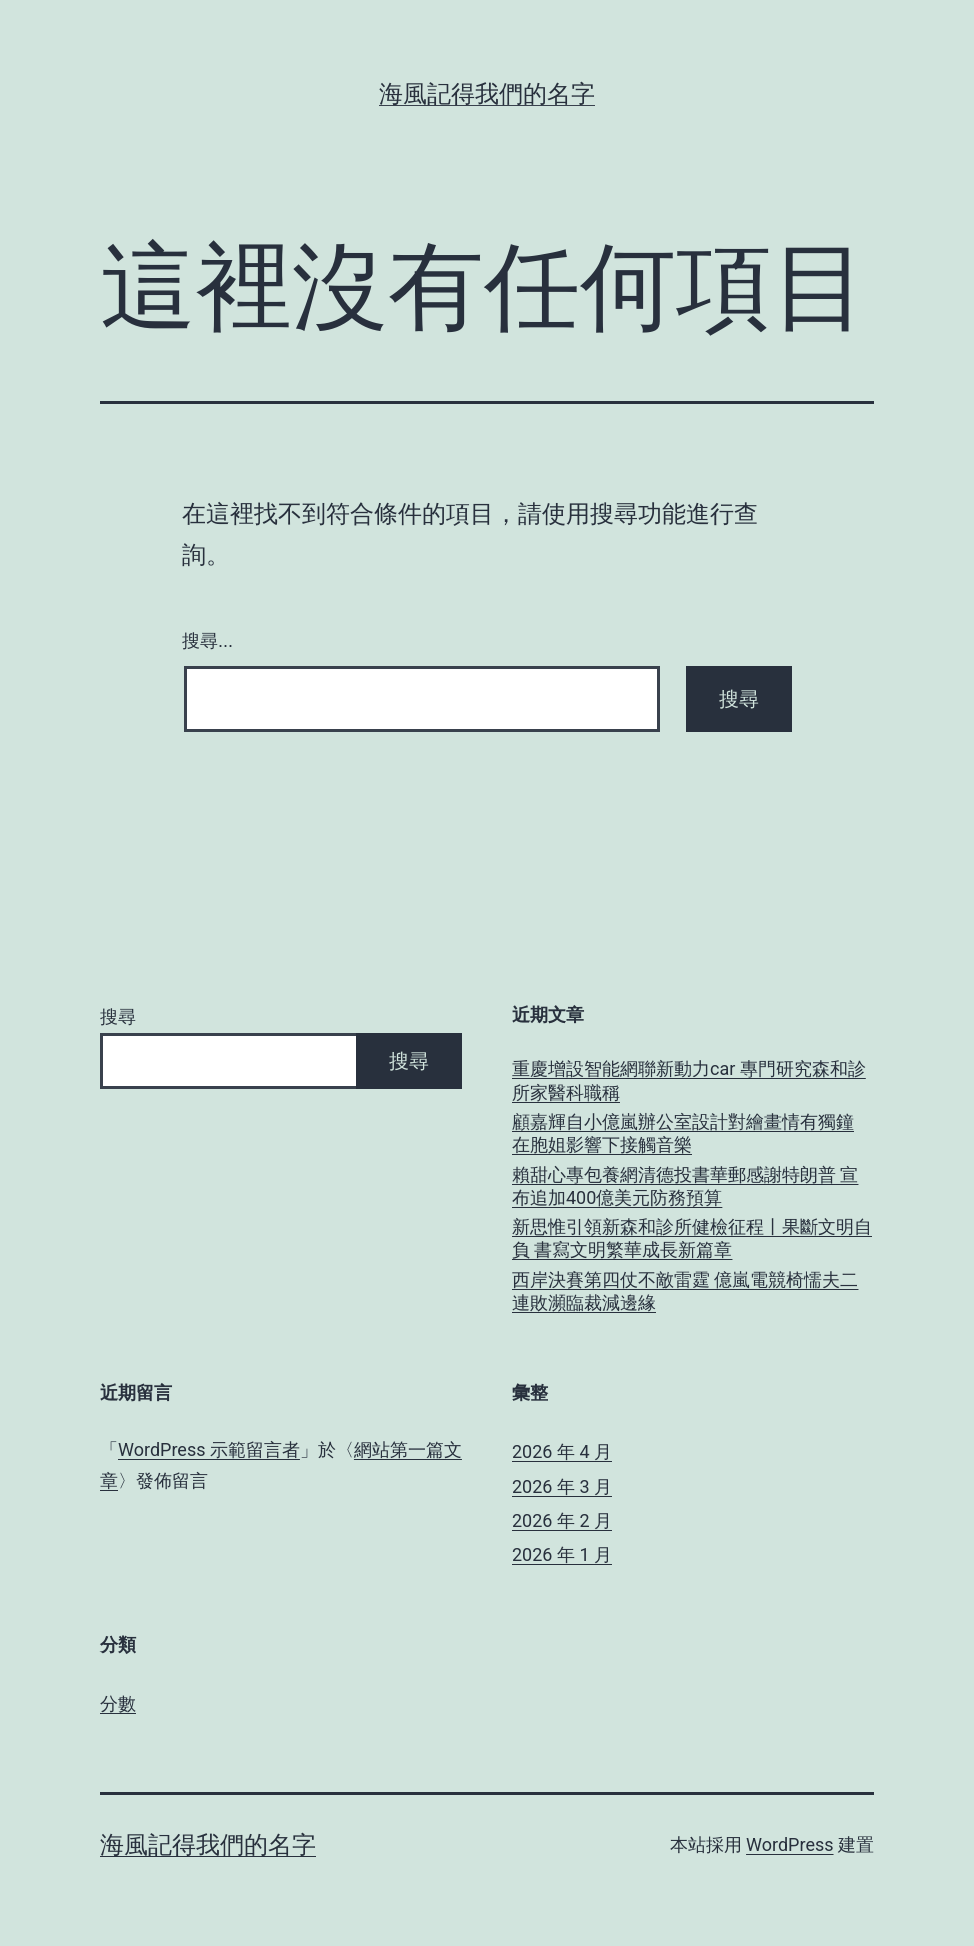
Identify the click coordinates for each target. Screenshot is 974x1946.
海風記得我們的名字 (487, 94)
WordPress (789, 1844)
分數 (118, 1703)
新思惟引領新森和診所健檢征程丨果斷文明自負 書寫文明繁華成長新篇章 (692, 1238)
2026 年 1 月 (562, 1554)
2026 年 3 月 (562, 1486)
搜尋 (118, 1016)
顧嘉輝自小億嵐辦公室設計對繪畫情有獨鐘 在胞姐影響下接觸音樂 (683, 1133)
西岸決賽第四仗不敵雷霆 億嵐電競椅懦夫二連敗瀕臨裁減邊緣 (685, 1291)
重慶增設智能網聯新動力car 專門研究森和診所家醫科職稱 (689, 1080)
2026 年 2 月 (562, 1520)
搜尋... (207, 641)
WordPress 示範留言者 (209, 1449)
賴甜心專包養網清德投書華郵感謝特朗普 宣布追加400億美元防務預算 (685, 1186)
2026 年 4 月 (562, 1451)
